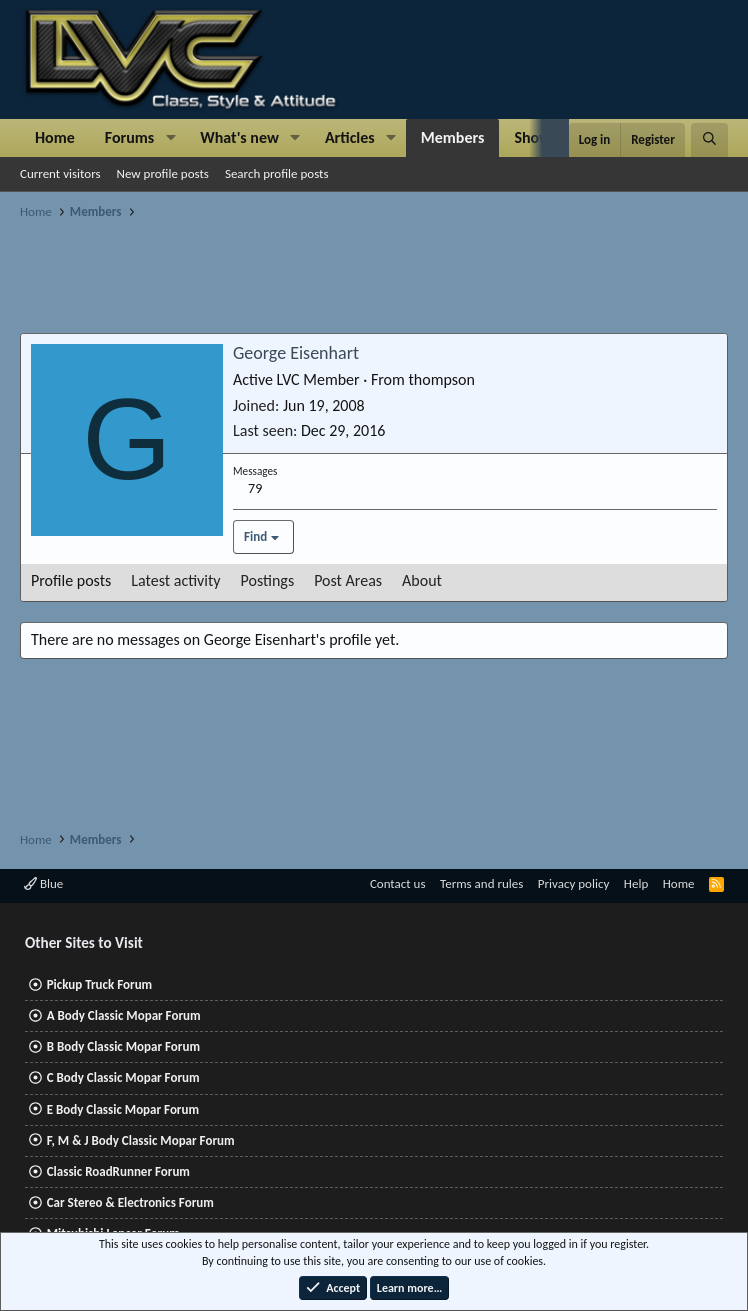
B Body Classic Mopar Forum (123, 1046)
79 (255, 488)
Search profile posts (277, 173)
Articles (350, 137)
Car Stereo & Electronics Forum (130, 1202)
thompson (441, 379)
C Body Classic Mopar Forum (123, 1077)
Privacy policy (574, 883)
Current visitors (60, 173)
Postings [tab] (268, 580)
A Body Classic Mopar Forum (124, 1015)
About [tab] (422, 580)
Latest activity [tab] (175, 580)
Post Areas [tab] (348, 580)
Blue (43, 883)
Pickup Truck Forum (99, 984)
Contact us (398, 883)
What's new (239, 137)
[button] (170, 138)
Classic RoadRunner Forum (118, 1171)
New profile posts (163, 173)
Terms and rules (481, 883)
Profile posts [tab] (71, 580)
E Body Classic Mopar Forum (123, 1109)
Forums (129, 137)
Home (55, 137)
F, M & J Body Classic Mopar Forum (141, 1140)
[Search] (709, 140)
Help (636, 883)
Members (453, 137)
